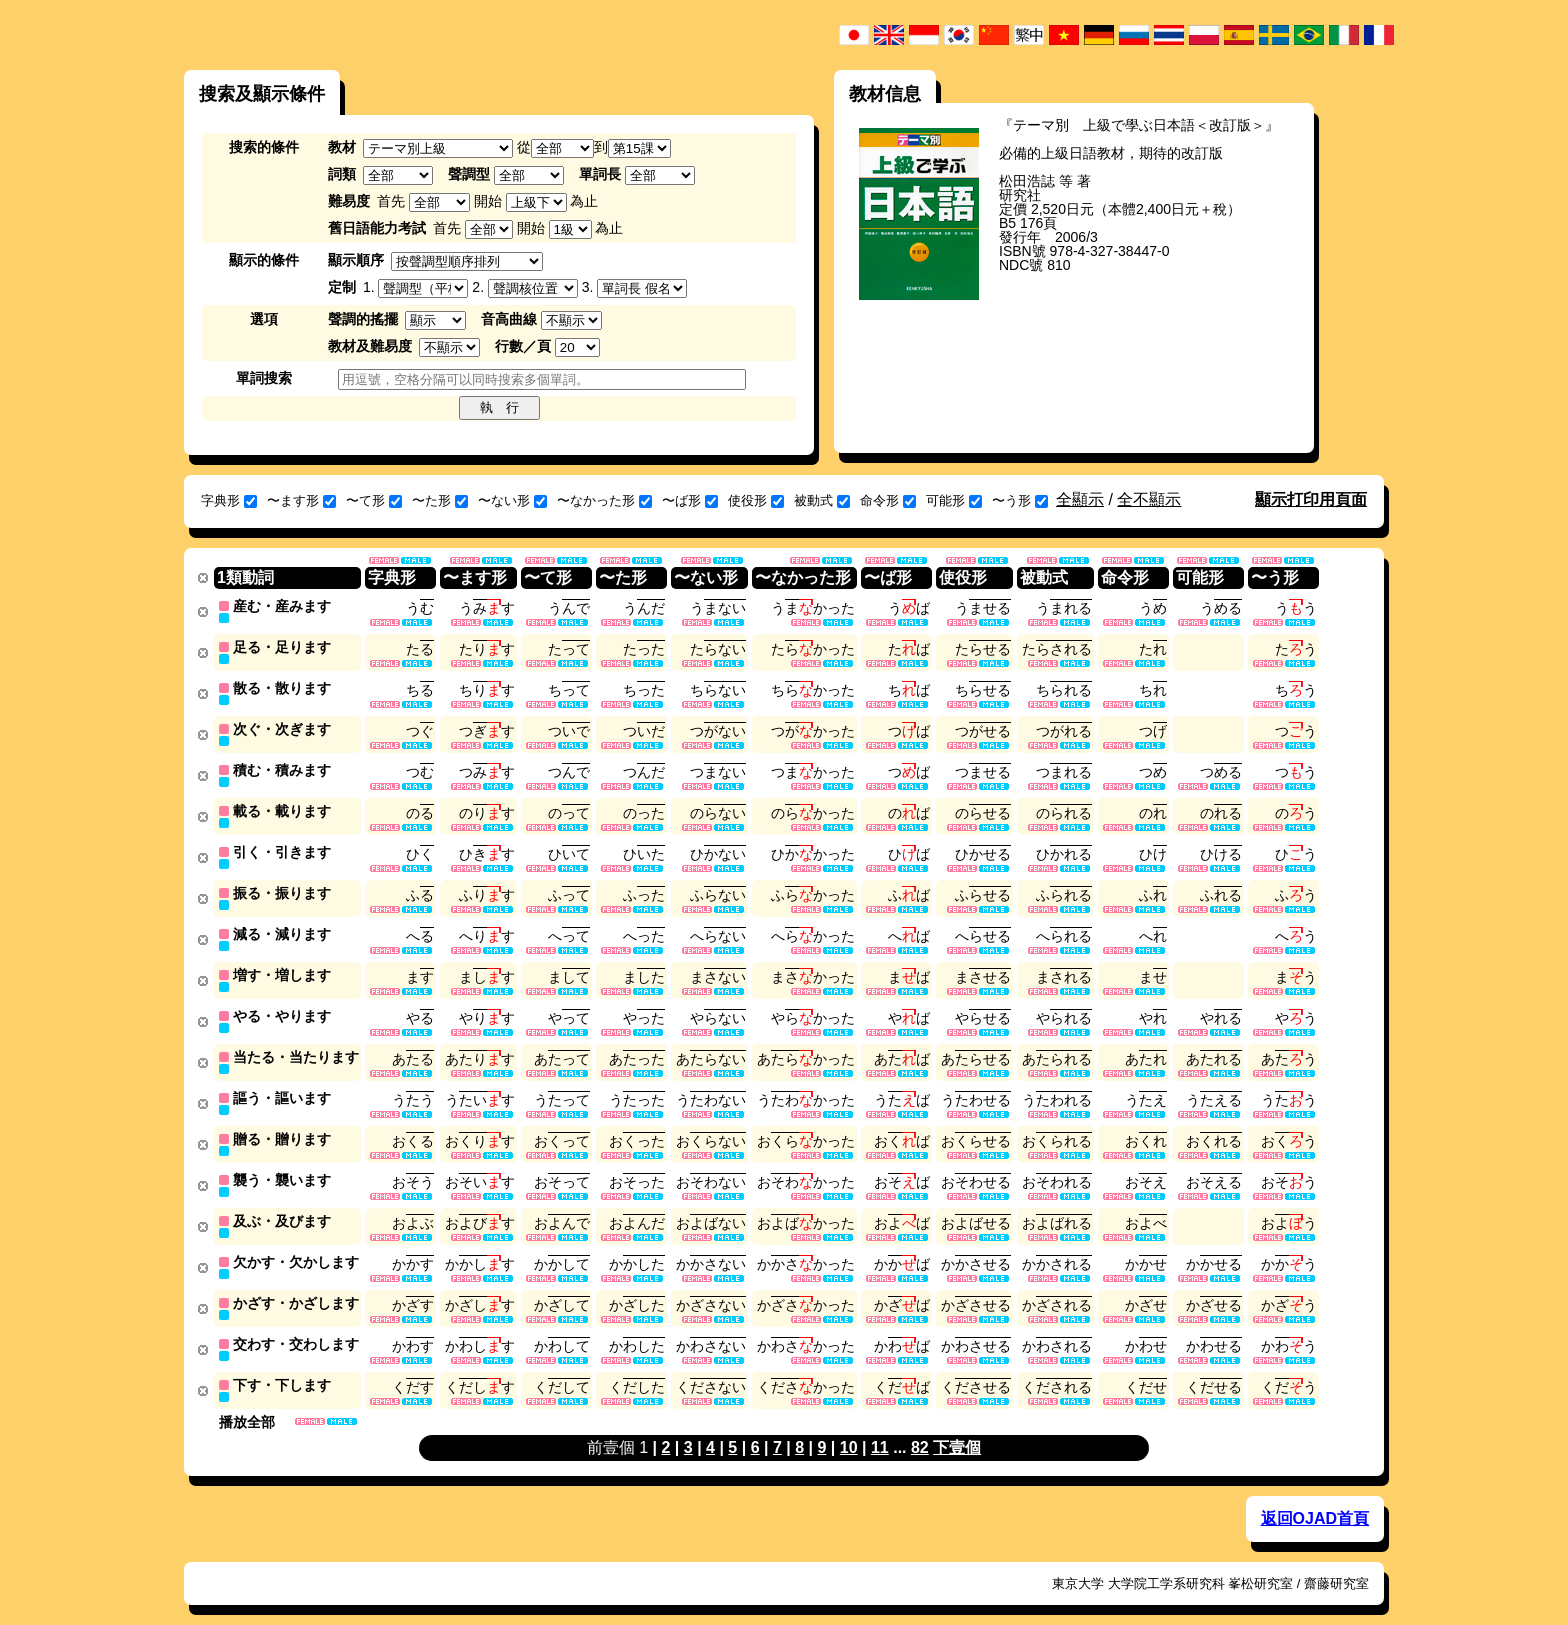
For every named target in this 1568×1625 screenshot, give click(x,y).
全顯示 (1080, 499)
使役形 (756, 500)
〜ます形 (301, 500)
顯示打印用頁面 (1311, 499)
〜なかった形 (604, 500)
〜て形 (374, 500)
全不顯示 (1149, 499)
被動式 (822, 500)
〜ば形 (690, 500)
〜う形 (1020, 500)
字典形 (229, 500)
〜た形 (440, 500)
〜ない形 (512, 500)
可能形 (954, 500)
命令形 (888, 500)
